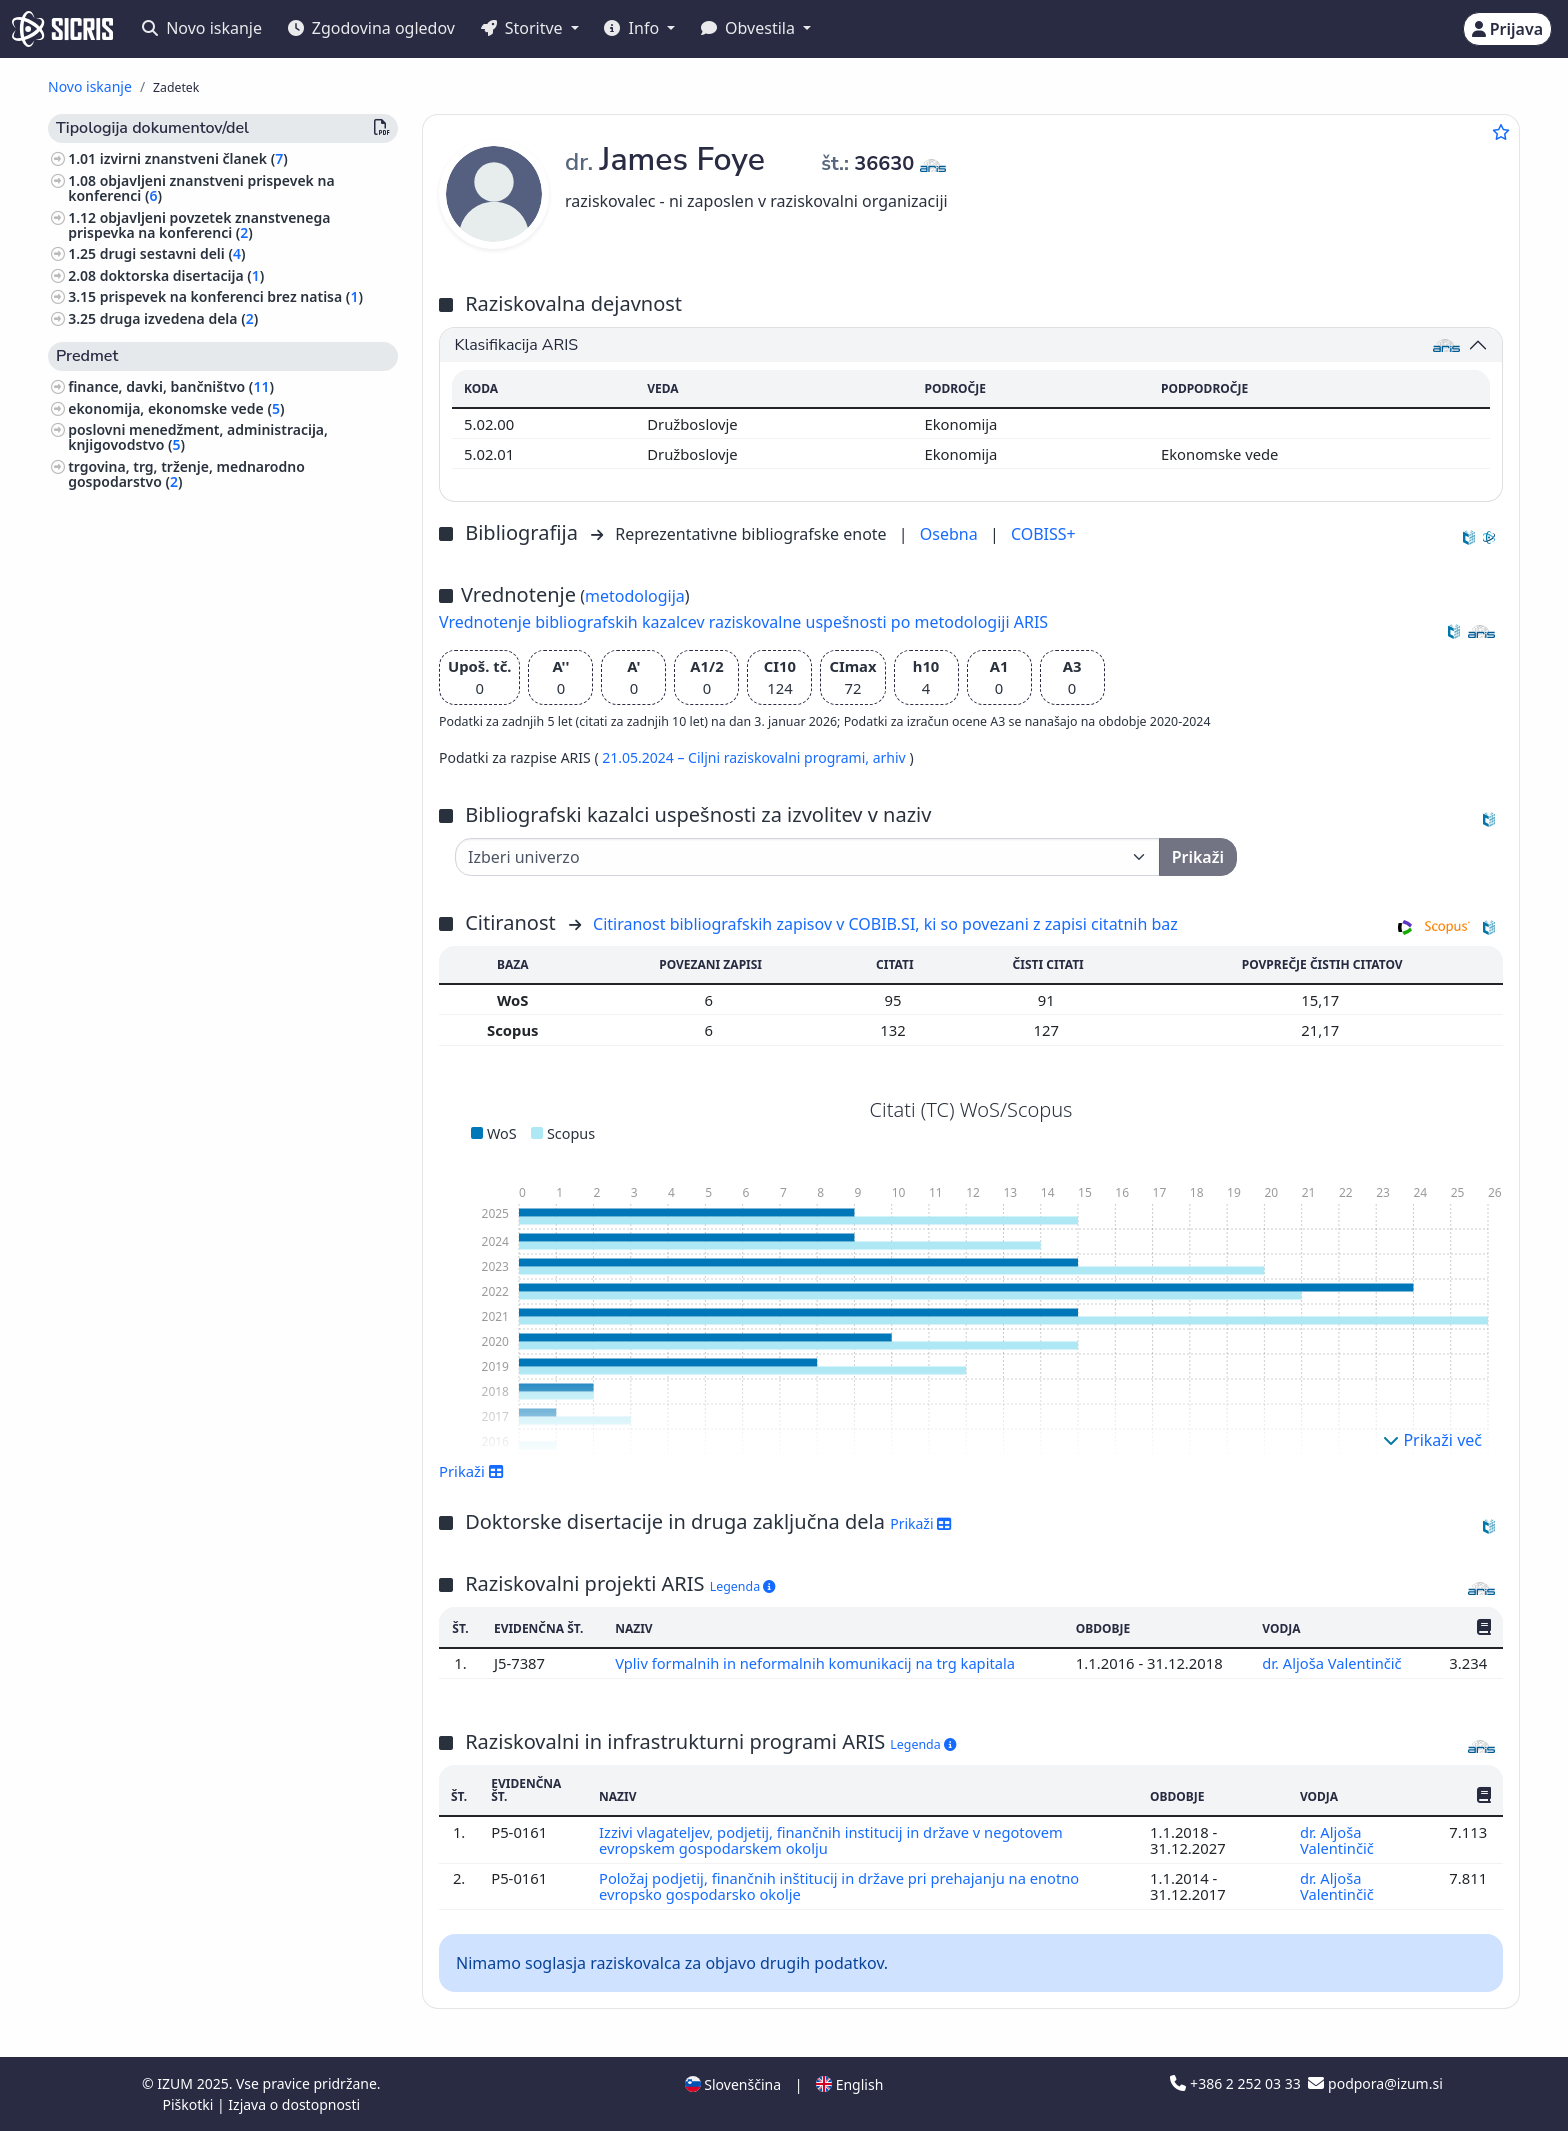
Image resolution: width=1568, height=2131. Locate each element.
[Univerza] (807, 857)
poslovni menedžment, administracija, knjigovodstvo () (198, 437)
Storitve (524, 28)
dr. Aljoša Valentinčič (1334, 1663)
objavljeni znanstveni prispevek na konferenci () (201, 188)
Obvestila (750, 28)
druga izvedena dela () (179, 318)
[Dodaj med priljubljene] (1501, 132)
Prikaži (471, 1471)
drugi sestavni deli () (173, 253)
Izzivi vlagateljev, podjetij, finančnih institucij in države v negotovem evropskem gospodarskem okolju (833, 1840)
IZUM (176, 2083)
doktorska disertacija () (182, 275)
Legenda (743, 1586)
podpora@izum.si (1375, 2083)
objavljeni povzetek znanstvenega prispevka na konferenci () (199, 225)
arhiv (891, 757)
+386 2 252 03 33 (1237, 2083)
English (849, 2084)
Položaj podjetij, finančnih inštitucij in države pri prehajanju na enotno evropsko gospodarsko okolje (841, 1886)
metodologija (635, 596)
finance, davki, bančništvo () (171, 386)
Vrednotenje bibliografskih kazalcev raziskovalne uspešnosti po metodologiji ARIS (743, 622)
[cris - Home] (62, 29)
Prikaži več (1432, 1440)
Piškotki (189, 2104)
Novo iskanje (202, 28)
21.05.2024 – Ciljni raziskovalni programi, (737, 757)
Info (633, 28)
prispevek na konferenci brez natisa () (231, 296)
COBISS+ (1043, 534)
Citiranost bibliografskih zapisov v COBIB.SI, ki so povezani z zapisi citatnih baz (885, 924)
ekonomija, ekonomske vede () (176, 408)
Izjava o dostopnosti (294, 2104)
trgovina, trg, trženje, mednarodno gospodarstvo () (186, 474)
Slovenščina (733, 2084)
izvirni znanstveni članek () (194, 158)
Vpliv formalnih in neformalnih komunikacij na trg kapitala (817, 1663)
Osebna (951, 534)
